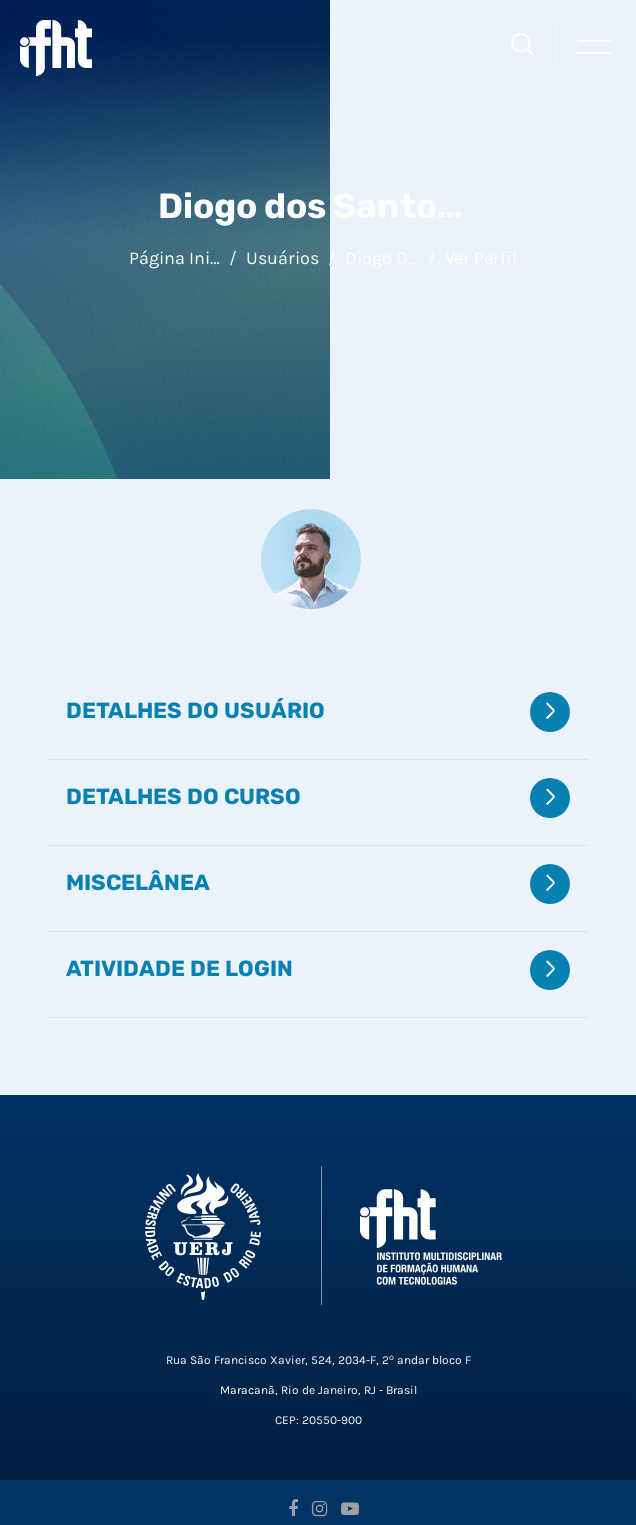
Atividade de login (179, 968)
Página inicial (174, 258)
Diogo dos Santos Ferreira (382, 258)
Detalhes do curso (183, 796)
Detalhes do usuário (195, 710)
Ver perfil (481, 258)
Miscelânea (138, 882)
